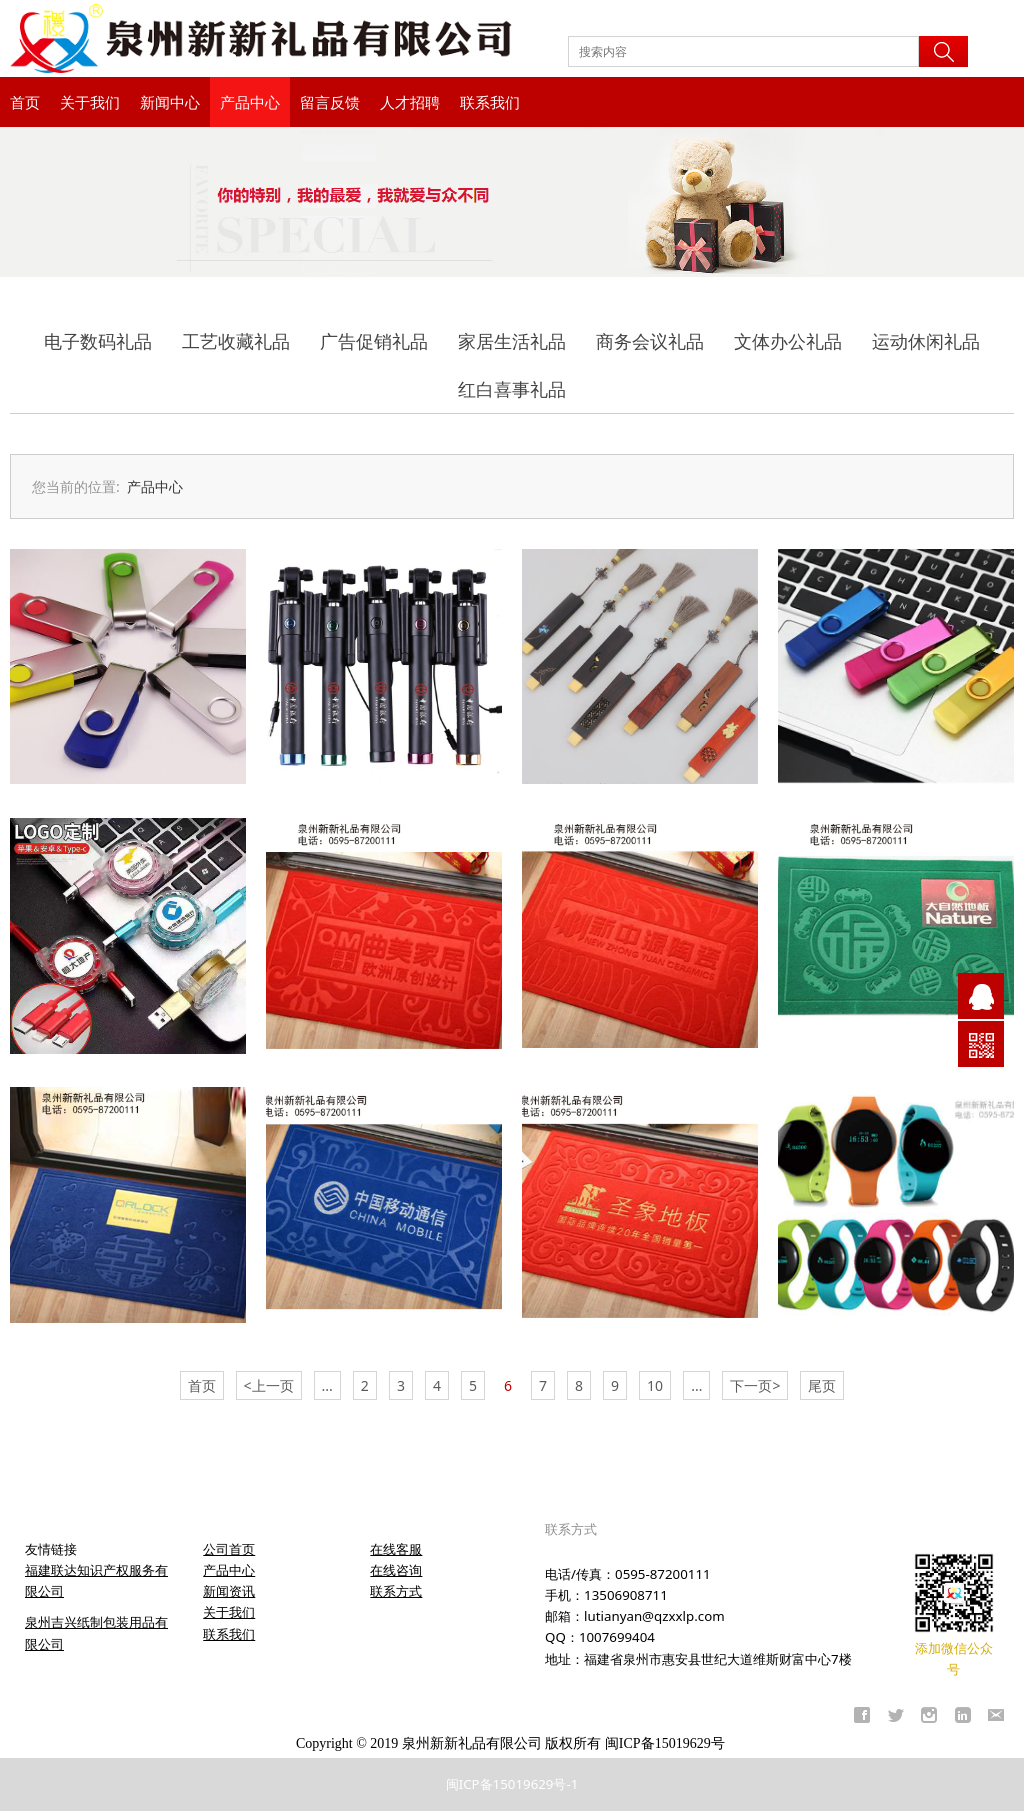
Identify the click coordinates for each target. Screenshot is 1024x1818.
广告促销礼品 (374, 341)
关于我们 (90, 102)
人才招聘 (410, 102)
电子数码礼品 (98, 341)
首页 (25, 102)
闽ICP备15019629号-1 (512, 1784)
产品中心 (250, 102)
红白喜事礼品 (512, 389)
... (327, 1385)
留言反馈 (330, 102)
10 (655, 1385)
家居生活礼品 (512, 341)
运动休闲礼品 (926, 341)
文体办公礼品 (788, 341)
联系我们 (490, 102)
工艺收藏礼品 (236, 341)
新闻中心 (170, 102)
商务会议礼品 (650, 341)
